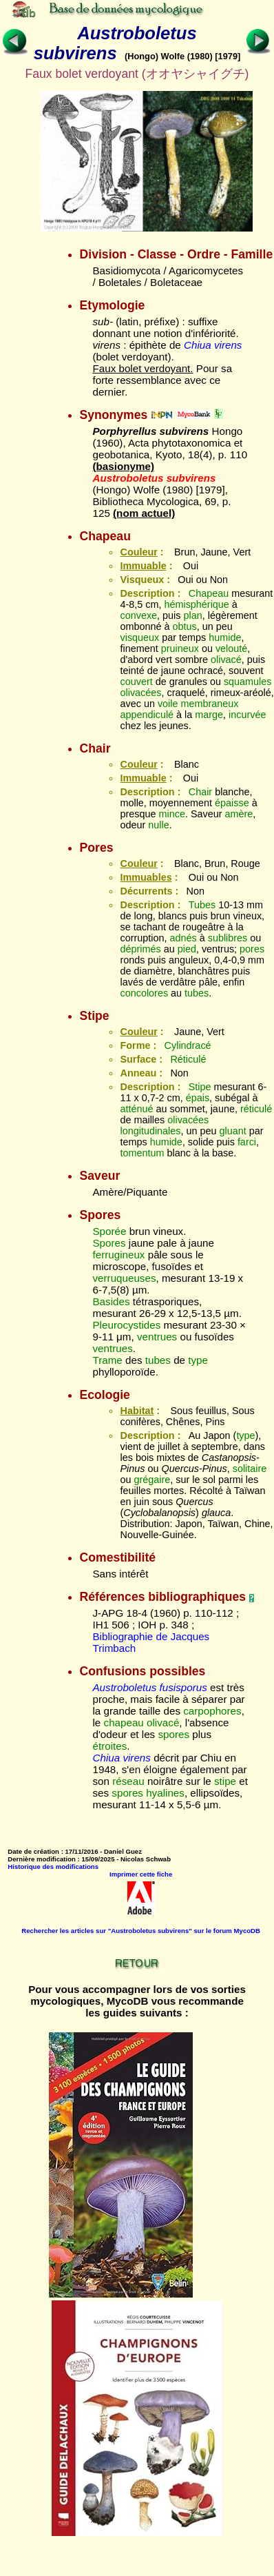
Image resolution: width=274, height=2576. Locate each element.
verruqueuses (124, 1278)
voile (168, 703)
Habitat (137, 1410)
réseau (128, 1781)
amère (238, 813)
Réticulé (188, 1059)
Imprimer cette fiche (140, 1874)
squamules (248, 681)
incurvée (247, 714)
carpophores (212, 1711)
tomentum (142, 1152)
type (198, 1360)
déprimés (140, 948)
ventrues (157, 1336)
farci (247, 1141)
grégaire (152, 1479)
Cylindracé (188, 1045)
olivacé (226, 659)
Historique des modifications (53, 1866)
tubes (197, 993)
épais (197, 1097)
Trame (107, 1360)
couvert (136, 681)
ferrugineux (118, 1254)
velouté (231, 648)
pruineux (180, 648)
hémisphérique (196, 604)
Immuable (143, 565)
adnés (182, 937)
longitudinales (150, 1130)
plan (193, 615)
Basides (110, 1301)
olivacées (140, 692)
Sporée (109, 1231)
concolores (144, 993)
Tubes (202, 904)
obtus (185, 626)
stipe (225, 1781)
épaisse (232, 802)
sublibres (228, 937)
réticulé (256, 1108)
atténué (136, 1108)
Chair (200, 791)
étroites (109, 1746)
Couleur (138, 552)
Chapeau (209, 593)
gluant (233, 1130)
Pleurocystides (126, 1325)
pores (252, 948)
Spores (108, 1243)
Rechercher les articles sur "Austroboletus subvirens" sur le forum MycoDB (140, 1930)
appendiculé (146, 714)
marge (209, 714)
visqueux (139, 637)
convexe (138, 615)
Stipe (200, 1086)
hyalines (165, 1793)
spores (173, 1734)
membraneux (210, 703)
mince (172, 813)
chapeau (124, 1722)
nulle (158, 824)
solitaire (250, 1468)
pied (187, 948)
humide (225, 637)
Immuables (145, 877)
